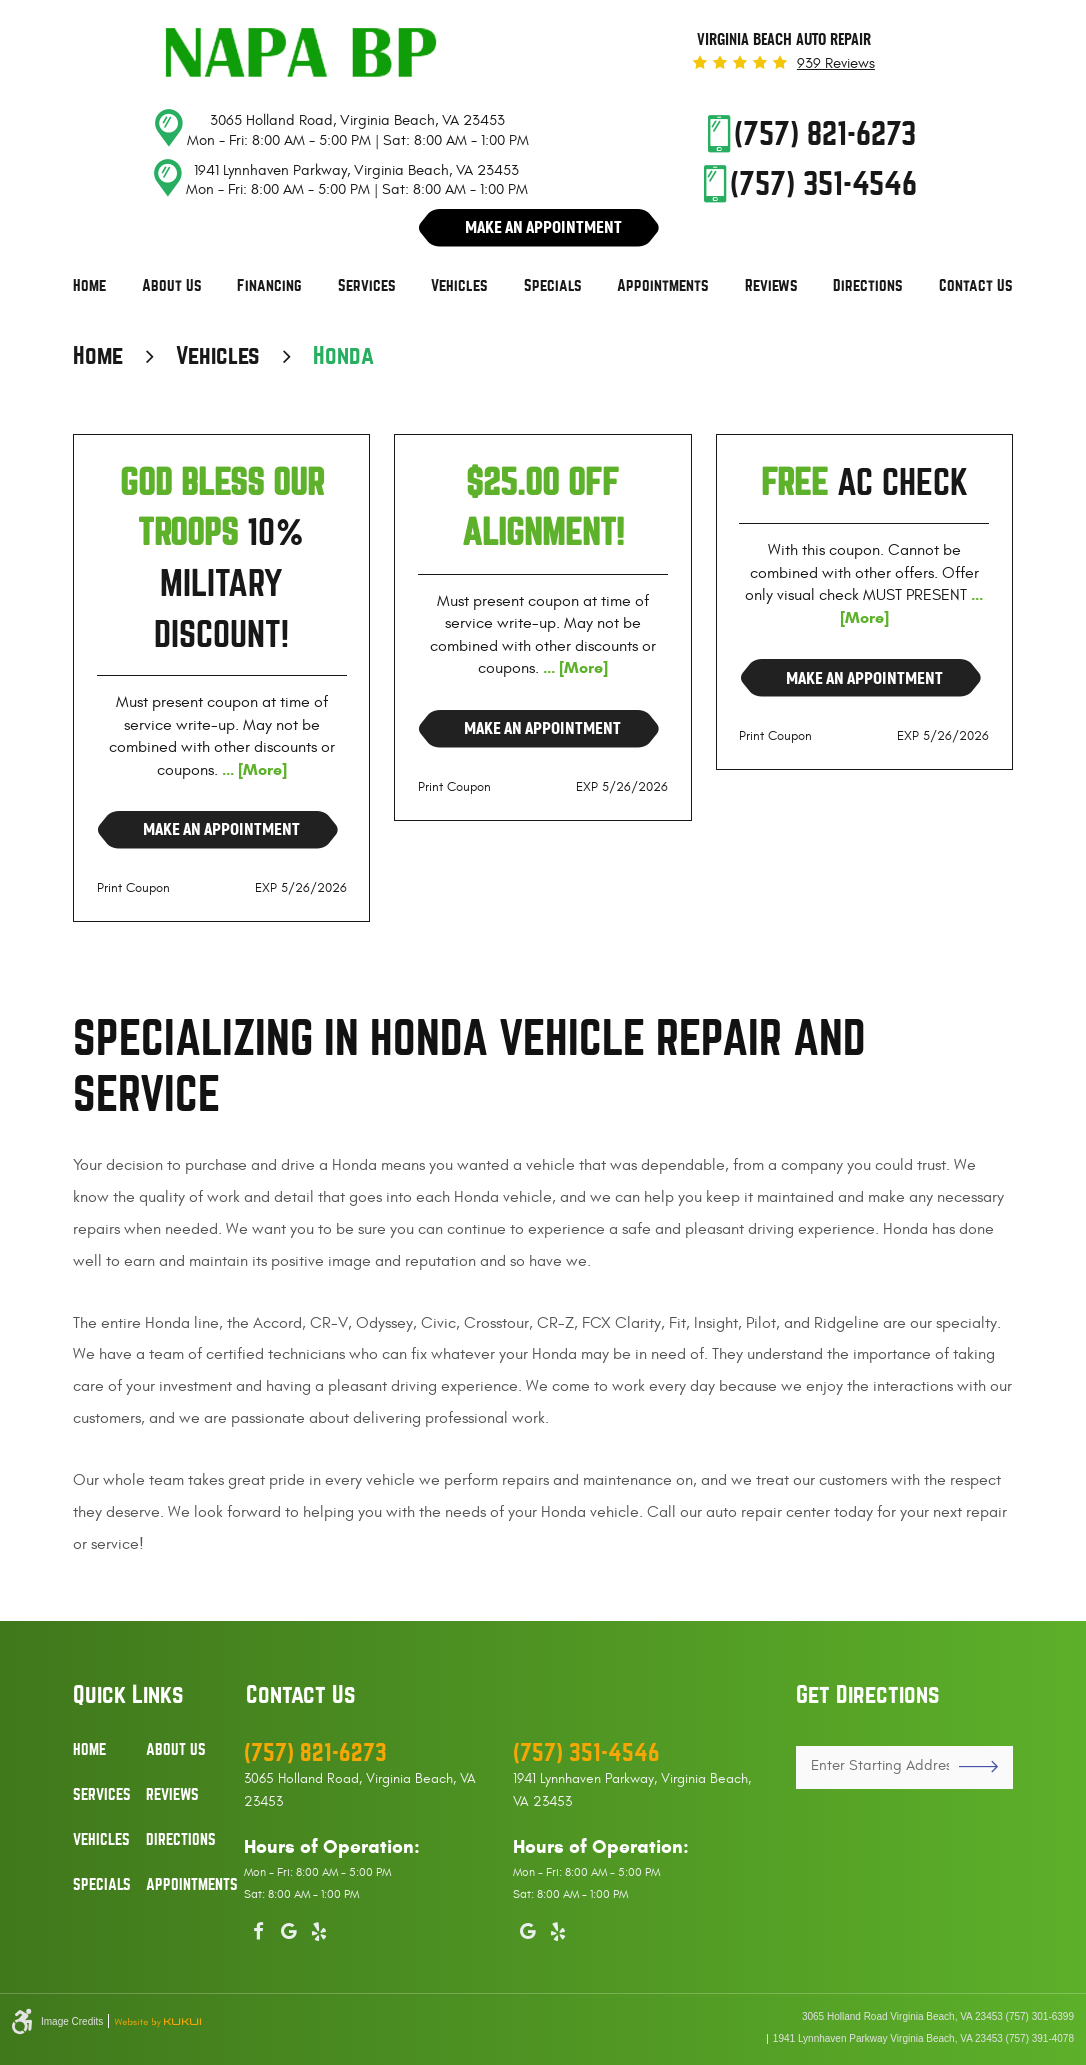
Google (289, 1928)
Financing (269, 286)
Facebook (259, 1928)
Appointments (663, 286)
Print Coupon (133, 888)
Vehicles (459, 286)
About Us (172, 286)
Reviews (771, 286)
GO (971, 1767)
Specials (553, 286)
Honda (343, 356)
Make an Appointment (221, 829)
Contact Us (976, 286)
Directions (868, 286)
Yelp (319, 1928)
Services (367, 286)
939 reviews (836, 63)
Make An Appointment (543, 227)
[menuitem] (89, 286)
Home (89, 286)
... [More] (252, 769)
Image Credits (72, 2022)
